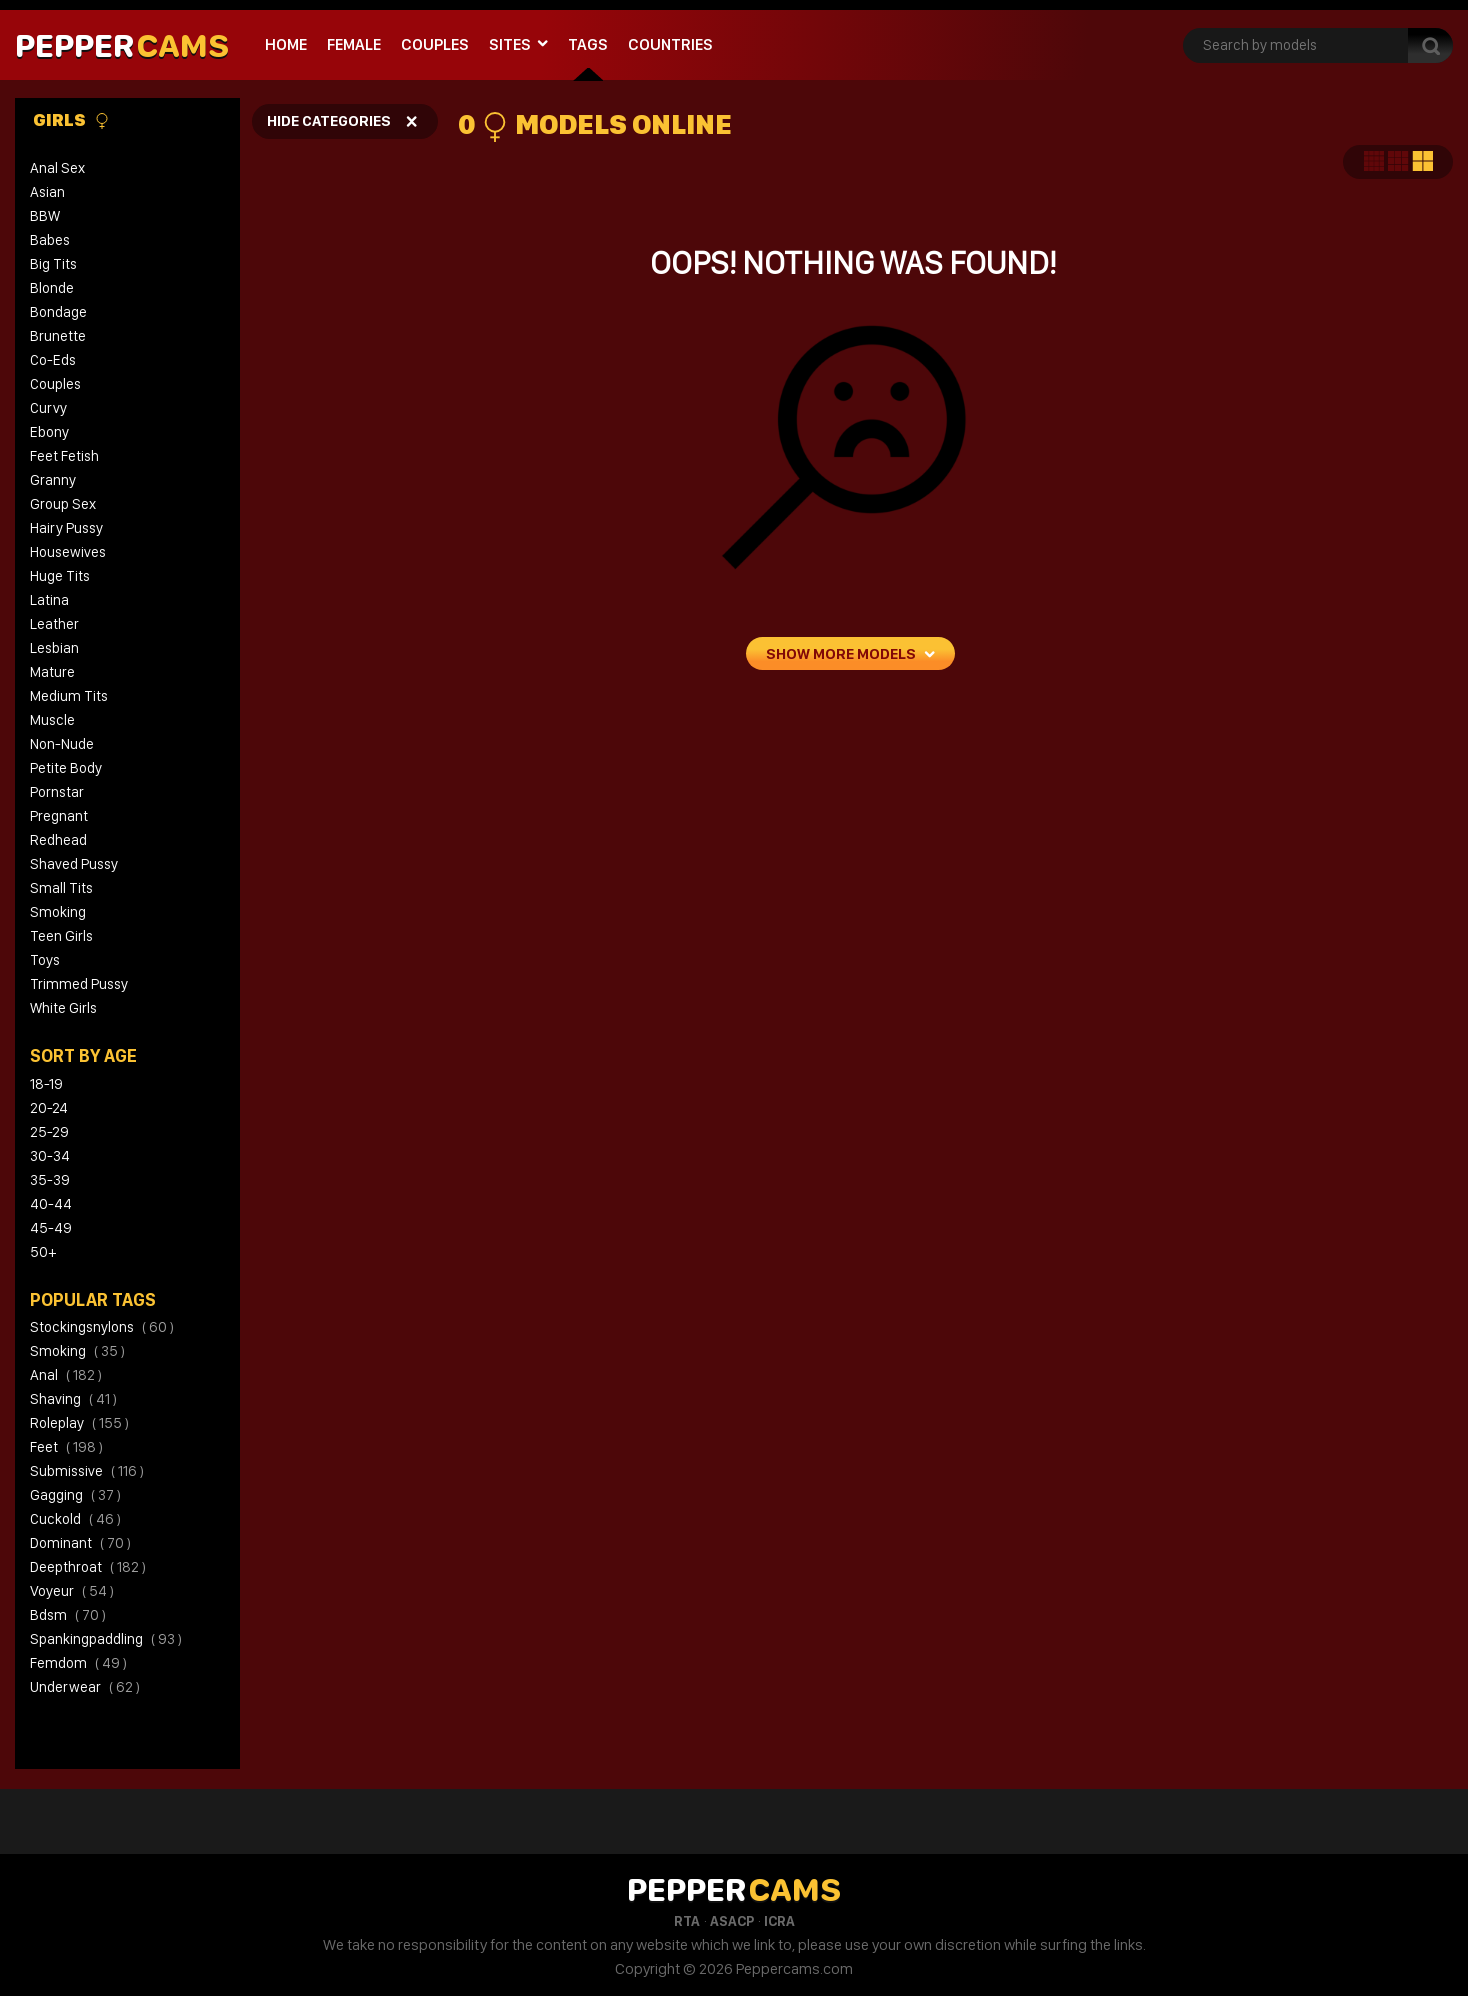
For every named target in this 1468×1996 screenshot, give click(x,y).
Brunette (58, 336)
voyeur (72, 1591)
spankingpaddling (106, 1639)
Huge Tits (60, 576)
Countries (670, 44)
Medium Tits (69, 696)
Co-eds (53, 360)
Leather (54, 624)
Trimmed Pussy (79, 984)
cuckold (75, 1519)
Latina (49, 600)
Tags (588, 44)
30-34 (50, 1156)
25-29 (49, 1132)
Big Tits (53, 264)
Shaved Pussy (74, 864)
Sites (510, 44)
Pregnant (59, 816)
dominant (80, 1543)
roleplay (79, 1423)
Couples (435, 44)
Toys (45, 960)
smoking (77, 1351)
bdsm (68, 1615)
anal (66, 1375)
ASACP (732, 1921)
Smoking (58, 912)
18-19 (46, 1084)
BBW (45, 216)
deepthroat (88, 1567)
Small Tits (61, 888)
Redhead (58, 840)
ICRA (779, 1921)
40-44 (51, 1204)
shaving (73, 1399)
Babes (50, 240)
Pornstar (57, 792)
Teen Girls (61, 936)
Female (354, 44)
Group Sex (63, 504)
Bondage (58, 312)
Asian (47, 192)
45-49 (51, 1228)
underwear (85, 1687)
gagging (75, 1495)
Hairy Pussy (66, 528)
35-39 (50, 1180)
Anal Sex (57, 168)
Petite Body (66, 768)
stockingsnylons (102, 1327)
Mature (52, 672)
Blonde (52, 288)
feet (66, 1447)
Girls (71, 120)
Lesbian (54, 648)
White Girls (63, 1008)
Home (286, 44)
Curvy (48, 408)
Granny (53, 480)
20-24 (49, 1108)
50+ (43, 1252)
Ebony (49, 432)
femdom (78, 1663)
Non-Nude (62, 744)
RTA (687, 1921)
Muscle (52, 720)
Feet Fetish (64, 456)
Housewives (68, 552)
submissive (87, 1471)
